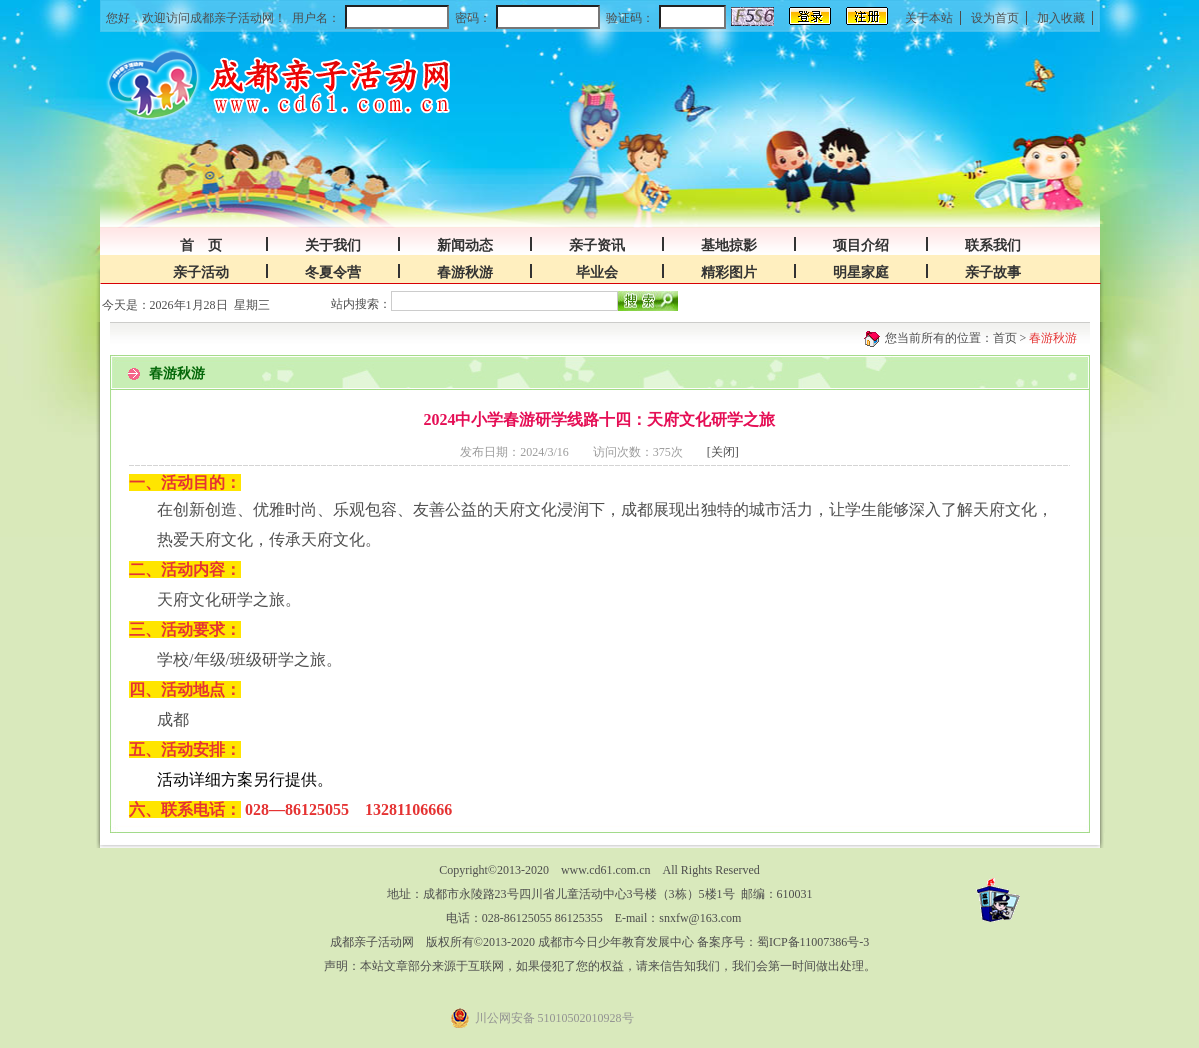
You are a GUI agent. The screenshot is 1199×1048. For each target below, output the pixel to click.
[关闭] (723, 452)
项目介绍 (861, 245)
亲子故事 (993, 272)
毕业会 (597, 272)
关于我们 (333, 245)
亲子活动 (201, 272)
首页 (1005, 338)
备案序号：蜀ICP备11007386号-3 (783, 942)
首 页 (201, 245)
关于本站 (929, 18)
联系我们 (993, 245)
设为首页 (995, 18)
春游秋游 (465, 272)
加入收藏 (1061, 18)
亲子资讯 (597, 245)
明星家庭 (861, 272)
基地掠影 (729, 245)
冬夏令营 (333, 272)
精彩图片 (729, 272)
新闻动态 (465, 245)
